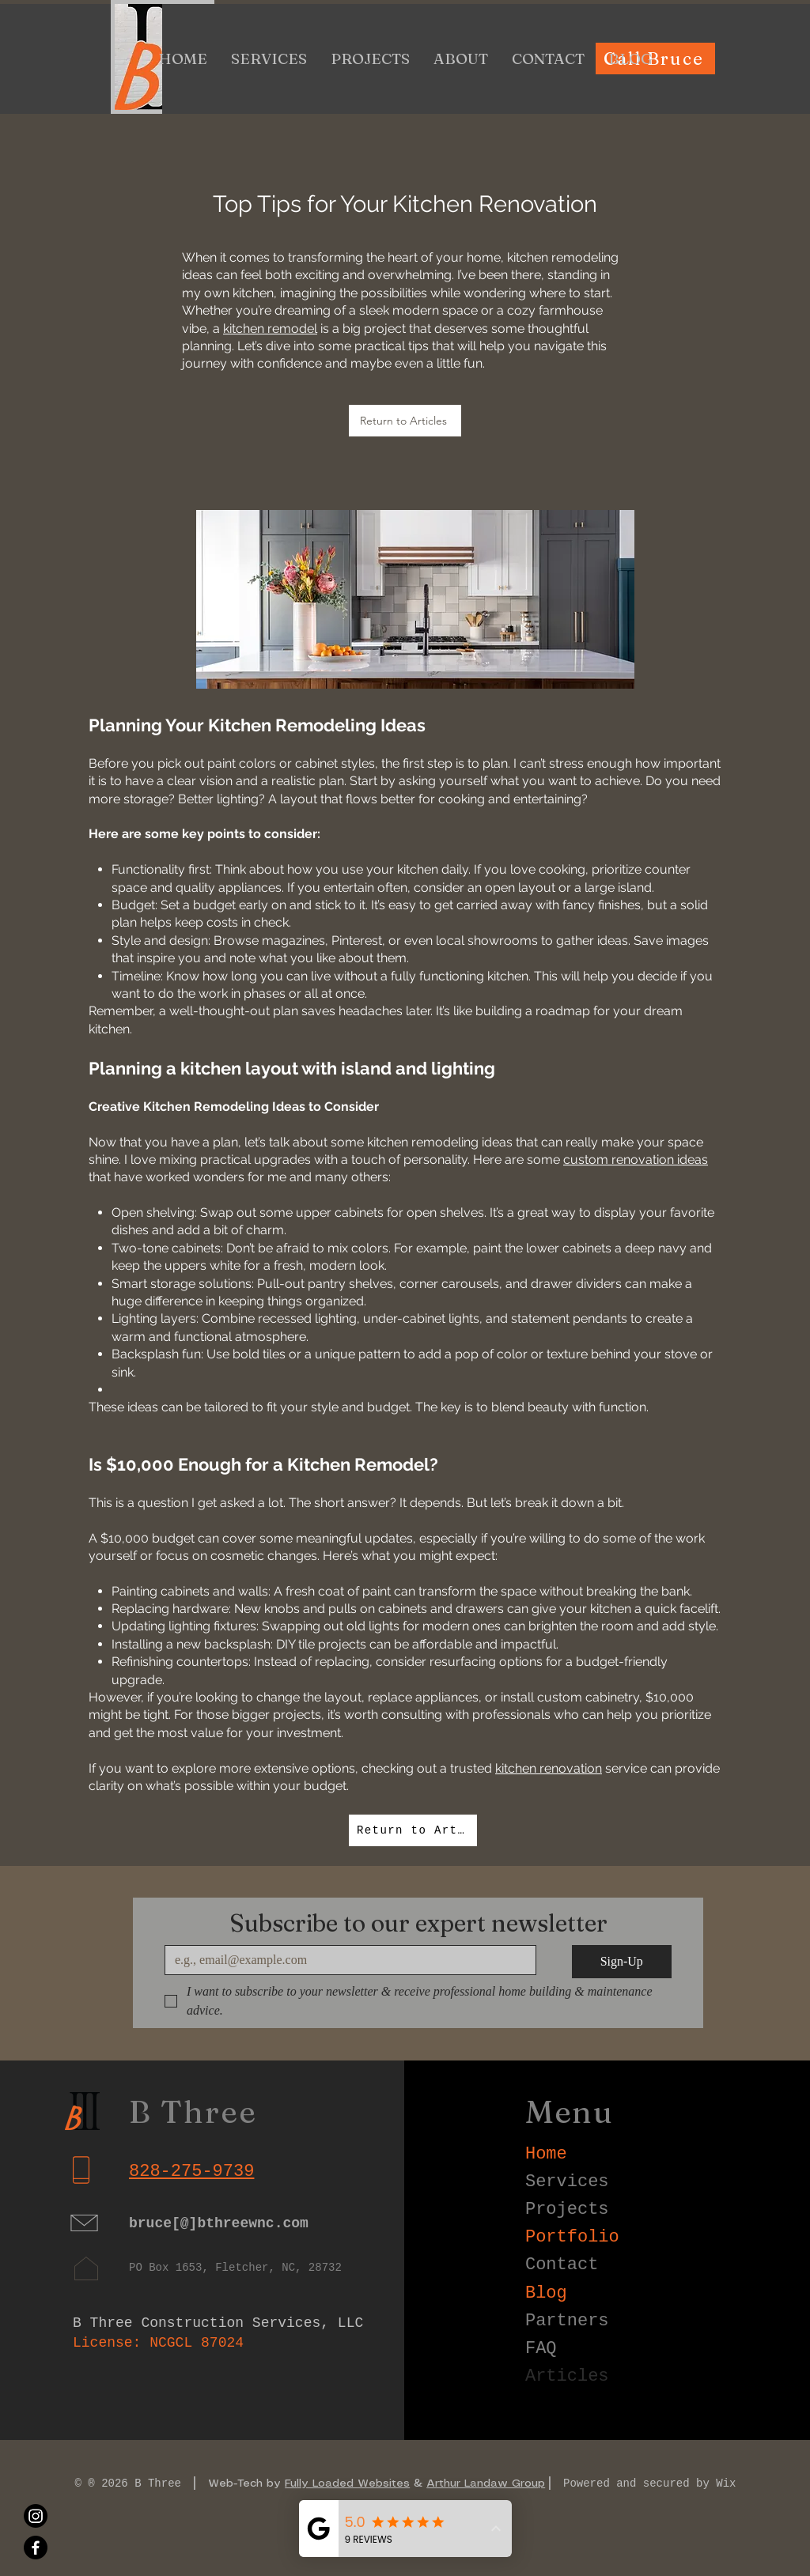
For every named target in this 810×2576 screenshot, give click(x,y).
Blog (546, 2293)
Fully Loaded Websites (347, 2483)
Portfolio (572, 2237)
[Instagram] (35, 2516)
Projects (567, 2209)
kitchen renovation (548, 1768)
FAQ (541, 2349)
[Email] (345, 1960)
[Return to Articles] (405, 420)
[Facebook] (35, 2547)
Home (546, 2154)
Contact (561, 2265)
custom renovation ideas (635, 1159)
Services (567, 2182)
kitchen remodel (270, 328)
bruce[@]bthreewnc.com (218, 2223)
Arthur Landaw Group (485, 2483)
